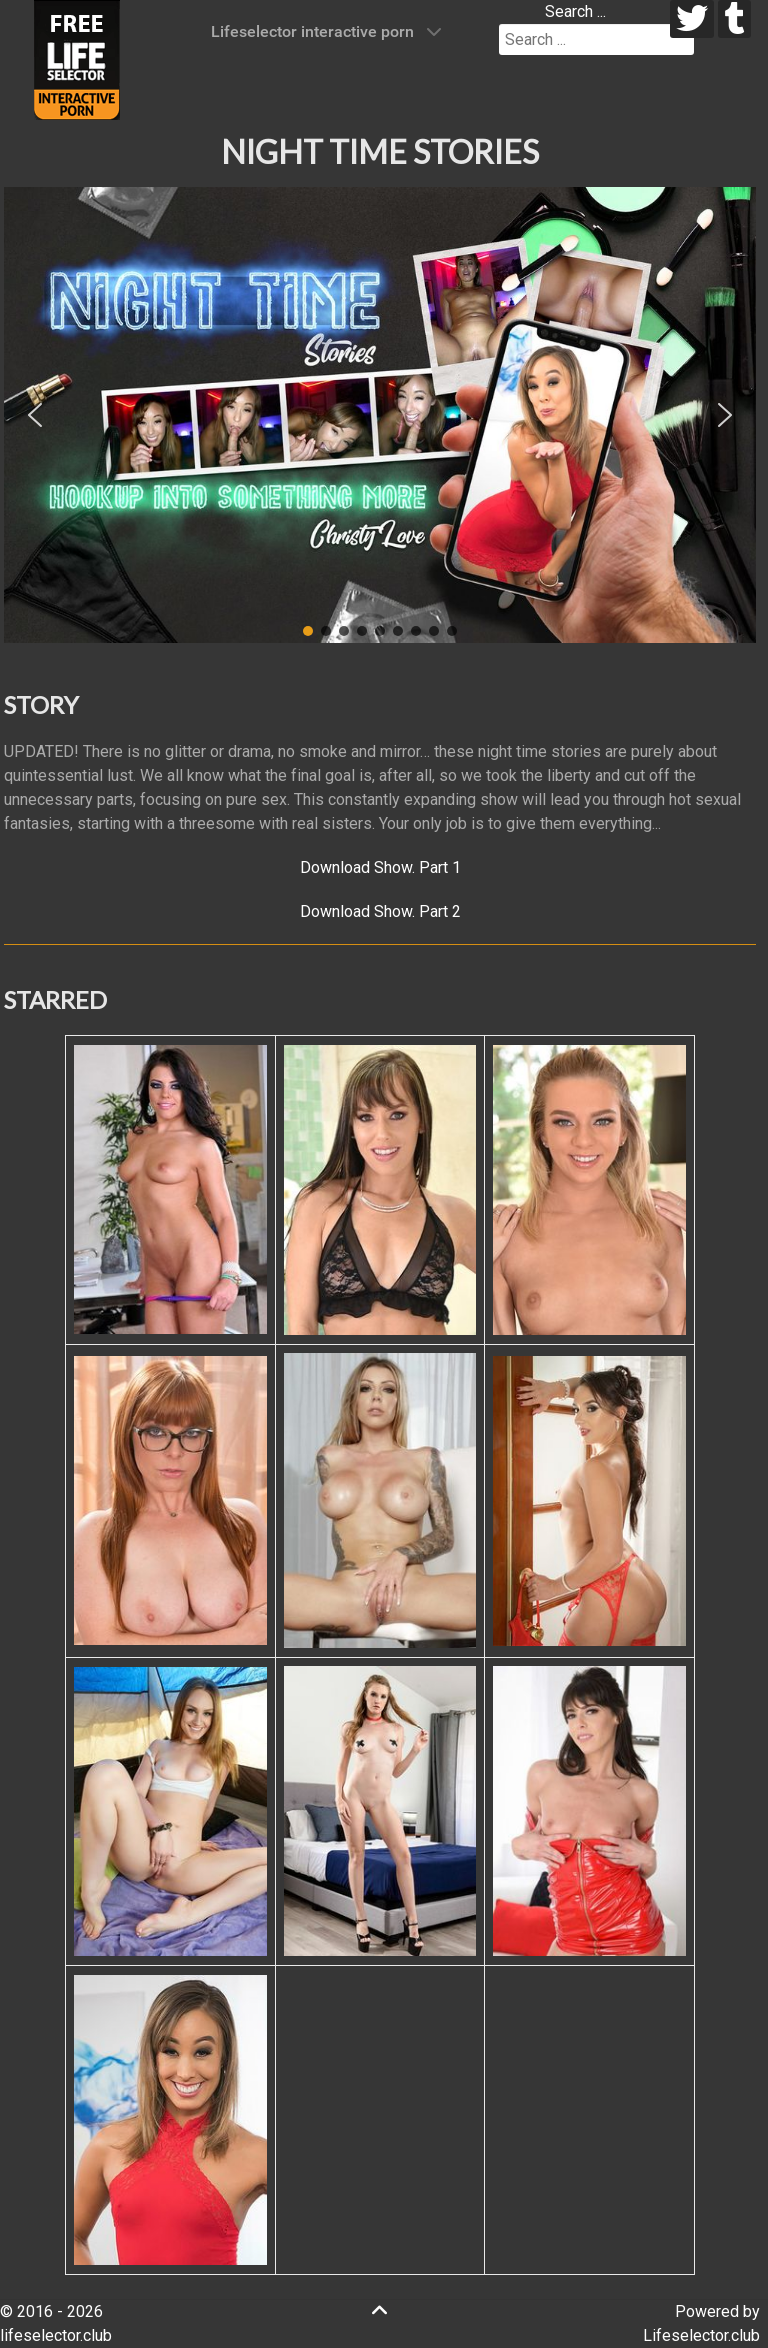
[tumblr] (734, 19)
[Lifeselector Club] (77, 58)
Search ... (575, 11)
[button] (35, 415)
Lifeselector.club (701, 2335)
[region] (380, 415)
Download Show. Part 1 (380, 867)
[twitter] (692, 19)
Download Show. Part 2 (380, 911)
